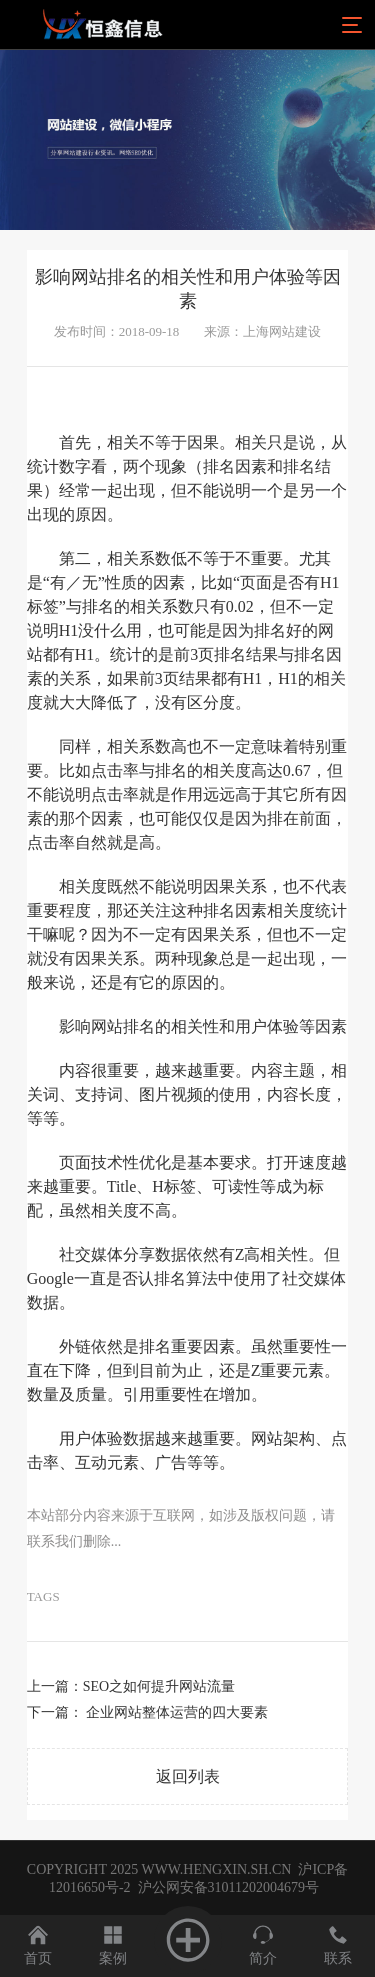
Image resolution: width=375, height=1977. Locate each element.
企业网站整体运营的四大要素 (177, 1712)
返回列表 (188, 1776)
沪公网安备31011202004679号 (228, 1887)
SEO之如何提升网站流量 (159, 1686)
